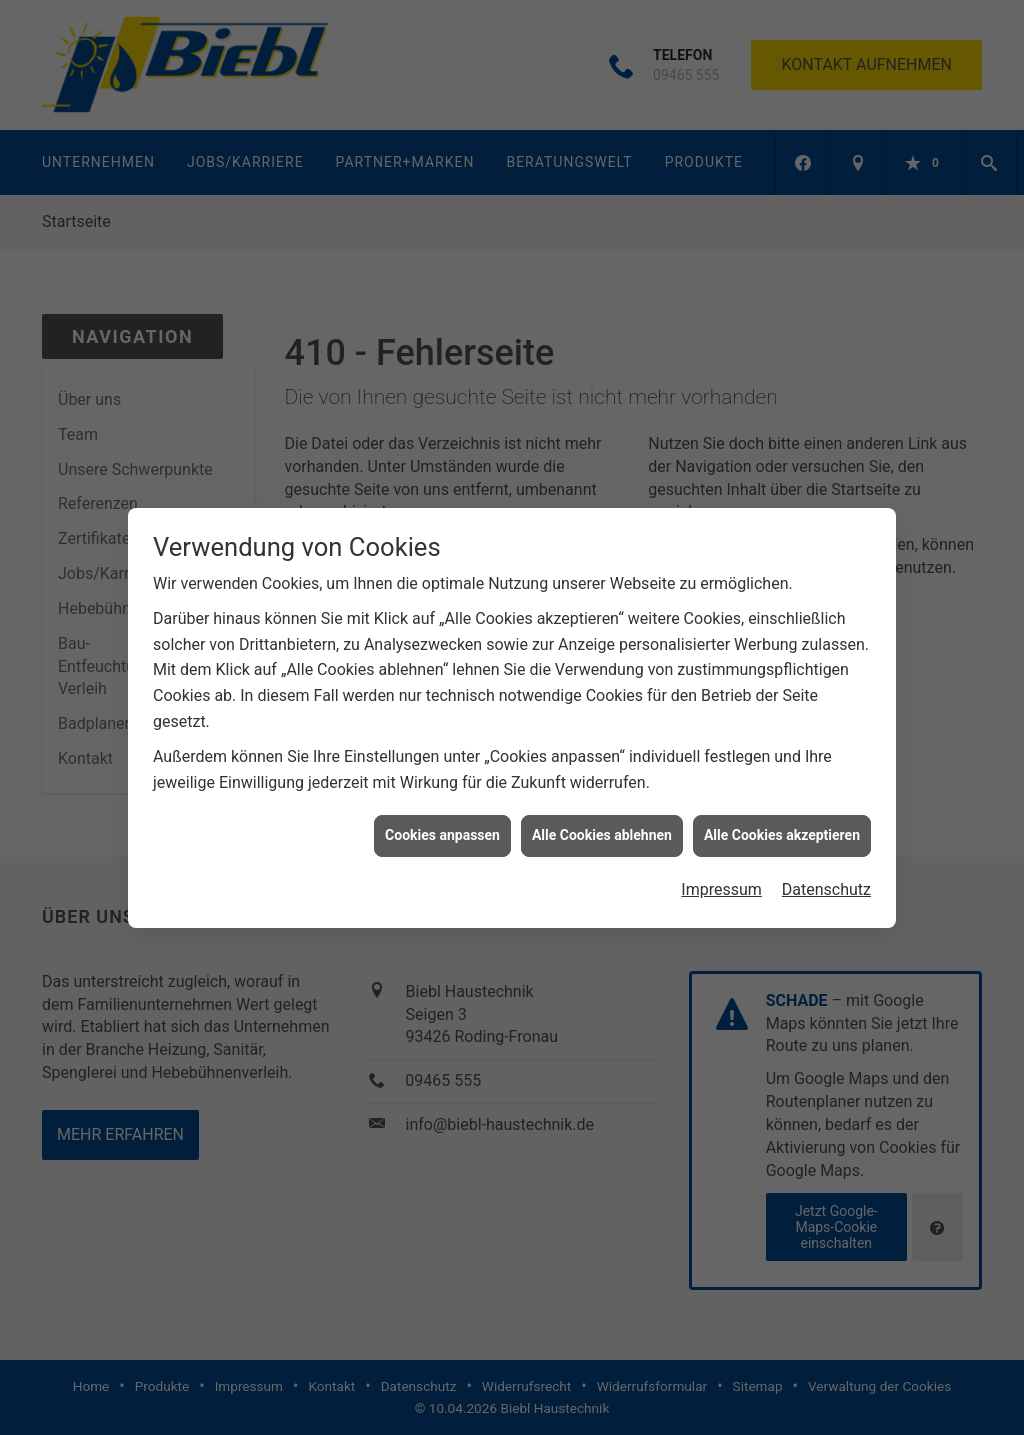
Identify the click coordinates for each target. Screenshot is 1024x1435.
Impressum (721, 880)
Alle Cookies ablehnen (602, 826)
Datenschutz (826, 880)
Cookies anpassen (442, 826)
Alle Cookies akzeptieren (782, 826)
